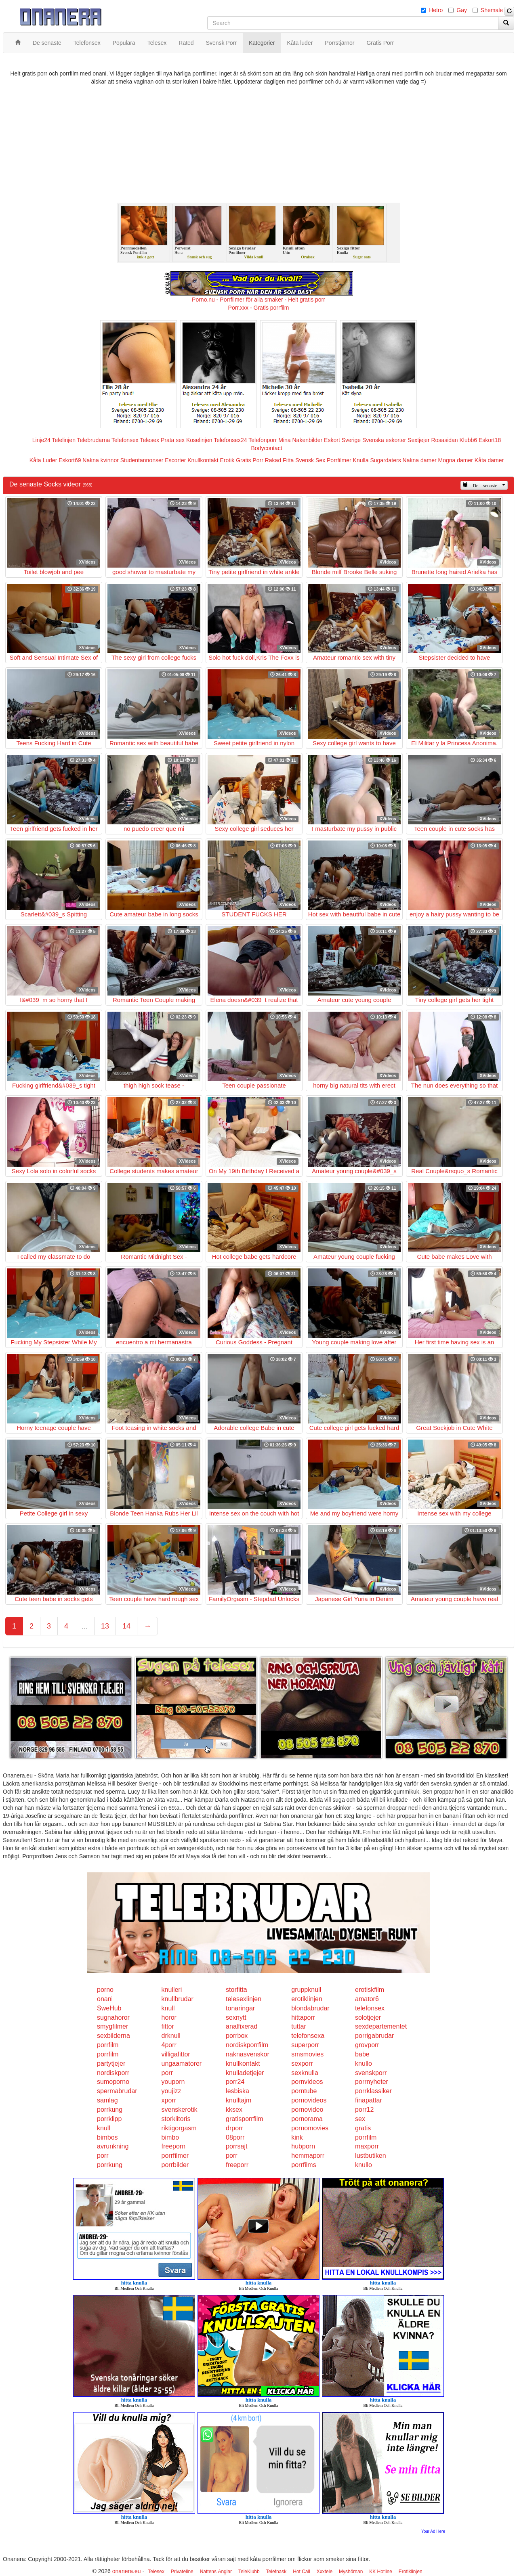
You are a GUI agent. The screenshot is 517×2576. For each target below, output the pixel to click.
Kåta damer (489, 460)
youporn (173, 2081)
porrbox (237, 2035)
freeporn (174, 2146)
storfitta (236, 1989)
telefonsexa (307, 2035)
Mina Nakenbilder (300, 440)
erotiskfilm (369, 1989)
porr (167, 2072)
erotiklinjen (306, 1998)
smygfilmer (112, 2026)
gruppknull (306, 1989)
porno (105, 1989)
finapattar (368, 2100)
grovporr (367, 2045)
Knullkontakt (202, 460)
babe (362, 2054)
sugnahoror (113, 2017)
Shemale (492, 10)
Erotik (227, 460)
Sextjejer (418, 440)
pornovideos (308, 2100)
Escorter (175, 460)
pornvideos (307, 2081)
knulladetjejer (245, 2072)
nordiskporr (113, 2072)
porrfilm (107, 2045)
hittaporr (303, 2017)
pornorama (306, 2118)
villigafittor (176, 2054)
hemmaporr (307, 2155)
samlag (107, 2100)
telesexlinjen (243, 1998)
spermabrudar (117, 2091)
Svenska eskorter (384, 440)
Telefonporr (262, 440)
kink (297, 2137)
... (85, 1626)
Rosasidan (444, 440)
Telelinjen (64, 440)
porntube (304, 2091)
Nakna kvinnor (100, 460)
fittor (168, 2026)
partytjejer (111, 2063)
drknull (171, 2035)
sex (360, 2118)
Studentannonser (142, 460)
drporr (234, 2128)
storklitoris (176, 2118)
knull (168, 2008)
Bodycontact (266, 448)
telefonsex (370, 2008)
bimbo (170, 2137)
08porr (235, 2137)
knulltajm (238, 2100)
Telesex (149, 440)
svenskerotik (180, 2109)
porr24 (235, 2081)
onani (105, 1998)
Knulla (361, 460)
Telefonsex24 (230, 440)
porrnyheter (371, 2081)
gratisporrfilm (244, 2118)
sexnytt (236, 2017)
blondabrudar (310, 2008)
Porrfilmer (339, 460)
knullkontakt (243, 2063)
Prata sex (173, 440)
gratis (363, 2128)
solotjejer (368, 2017)
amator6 (367, 1998)
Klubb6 (468, 440)
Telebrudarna (93, 440)
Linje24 (41, 440)
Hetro (436, 10)
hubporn (303, 2146)
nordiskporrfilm (247, 2045)
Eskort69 (70, 460)
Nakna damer (420, 460)
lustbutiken (370, 2155)
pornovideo (307, 2109)
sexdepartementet (381, 2026)
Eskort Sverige (342, 440)
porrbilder (175, 2164)
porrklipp (109, 2118)
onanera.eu (126, 2571)
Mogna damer (455, 460)
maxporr (367, 2146)
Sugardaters (385, 460)
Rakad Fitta (279, 460)
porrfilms (303, 2164)
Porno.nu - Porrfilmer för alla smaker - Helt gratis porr (258, 299)
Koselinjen (199, 440)
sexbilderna (113, 2035)
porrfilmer (175, 2155)
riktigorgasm (179, 2128)
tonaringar (240, 2008)
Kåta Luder (43, 460)
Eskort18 (490, 440)
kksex (234, 2109)
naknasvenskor (247, 2054)
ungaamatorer (182, 2063)
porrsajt (236, 2146)
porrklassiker (373, 2091)
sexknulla (304, 2072)
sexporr (302, 2063)
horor (169, 2017)
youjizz (171, 2091)
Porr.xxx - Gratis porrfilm (258, 307)
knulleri (172, 1989)
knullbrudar (177, 1998)
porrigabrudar (374, 2035)
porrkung (109, 2109)
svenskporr (371, 2072)
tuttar (298, 2026)
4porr (169, 2045)
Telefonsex (125, 440)
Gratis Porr (249, 460)
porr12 (364, 2109)
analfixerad (241, 2026)
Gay (461, 10)
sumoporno (113, 2081)
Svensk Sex (310, 460)
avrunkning (112, 2146)
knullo (363, 2063)
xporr (169, 2100)
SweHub (109, 2008)
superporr (305, 2045)
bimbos (107, 2137)
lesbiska (237, 2091)
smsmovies (307, 2054)
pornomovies (309, 2128)
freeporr (237, 2164)
